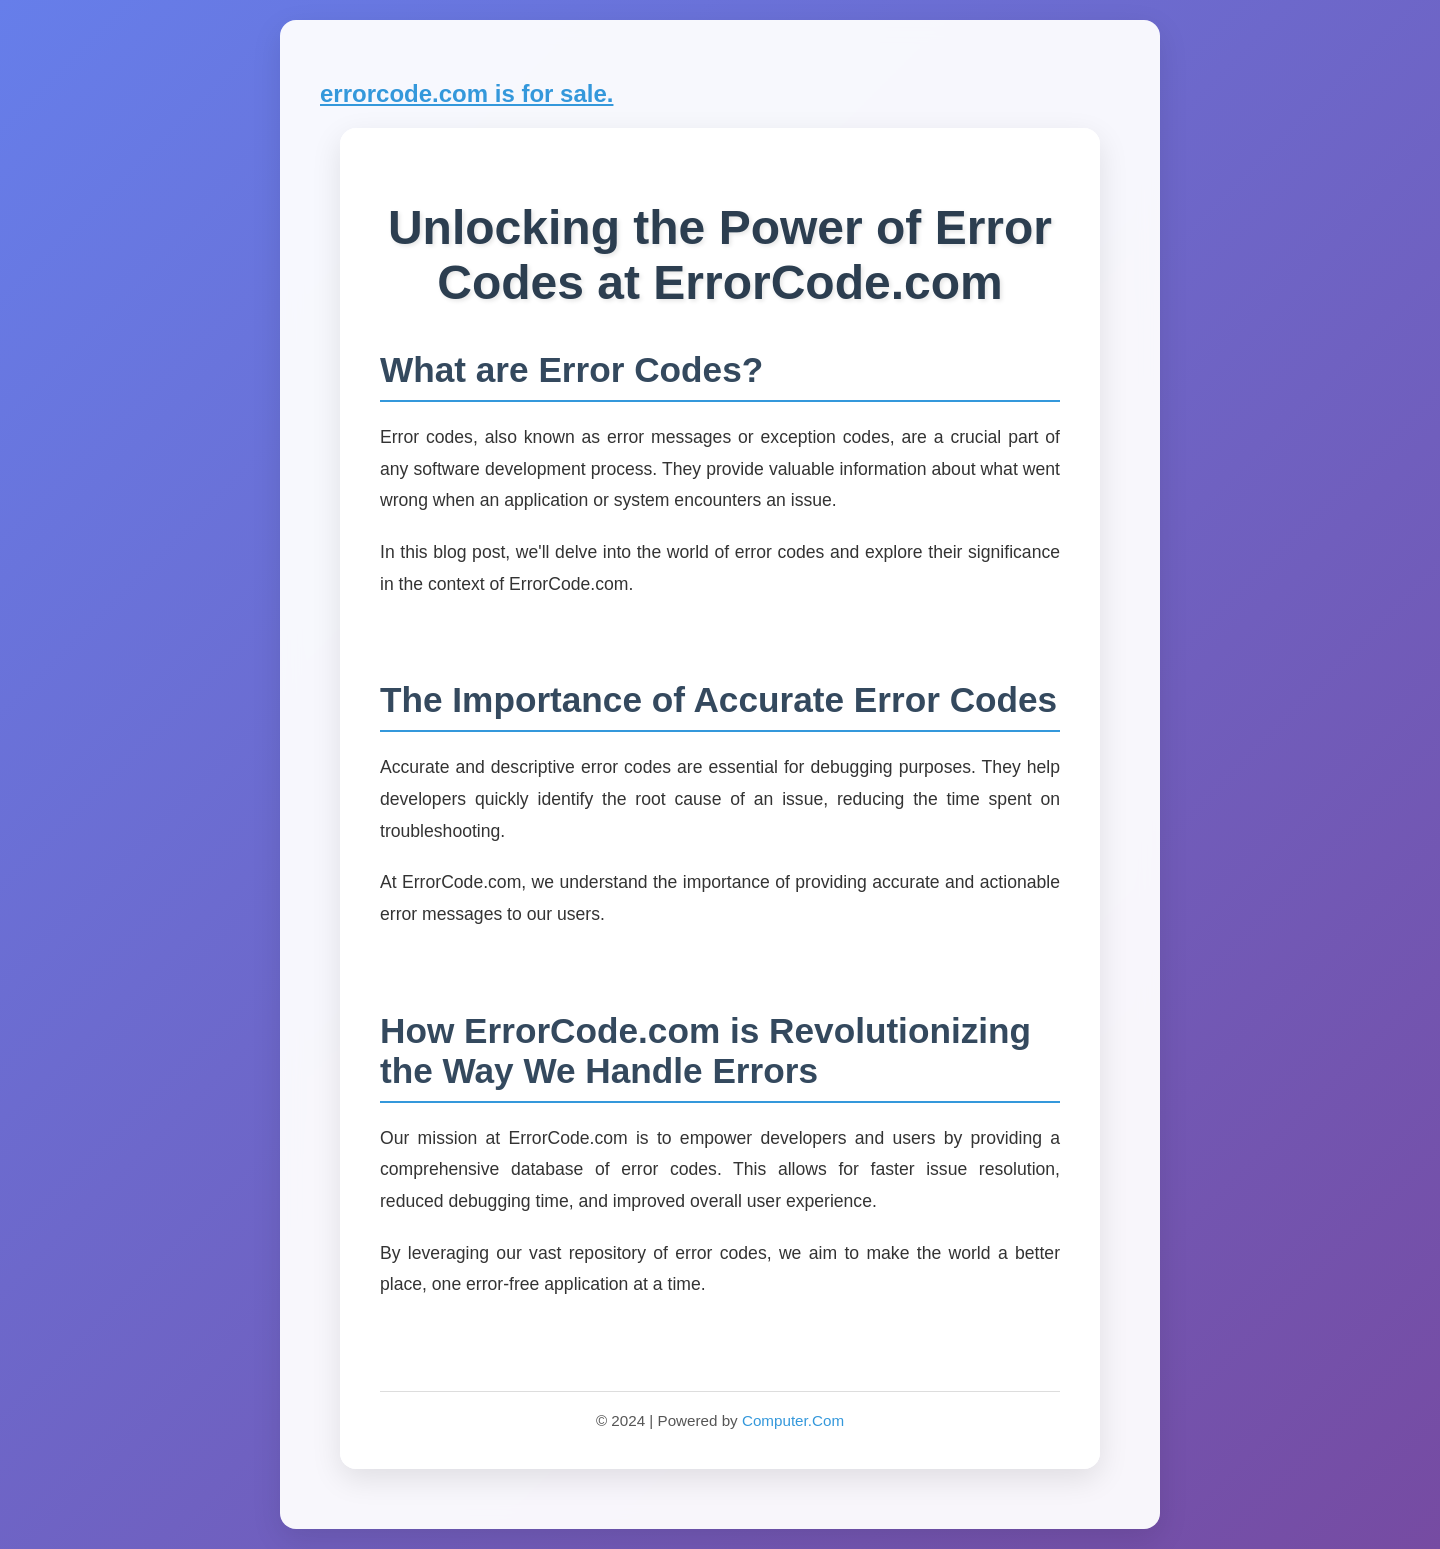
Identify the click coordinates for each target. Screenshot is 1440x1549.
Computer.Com (793, 1420)
